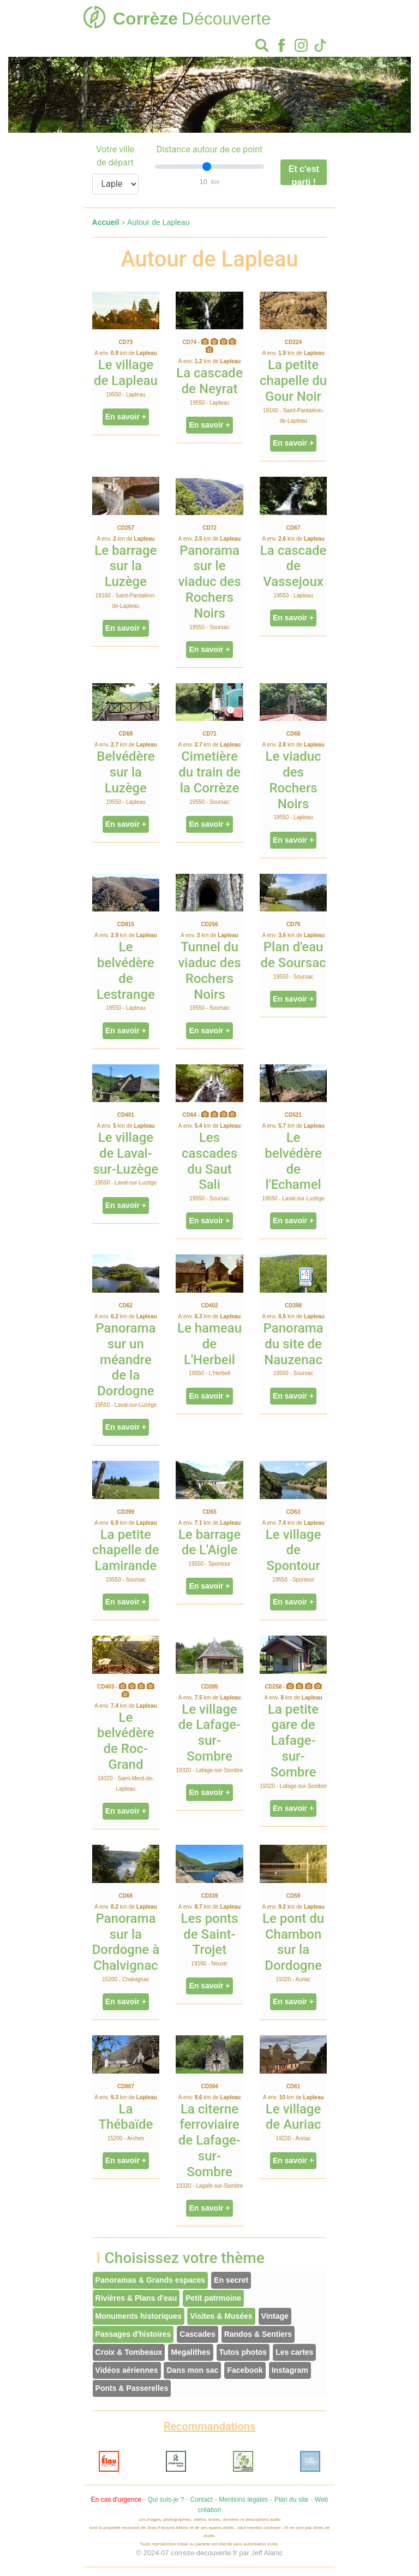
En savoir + (125, 416)
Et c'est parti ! (304, 174)
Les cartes (294, 2352)
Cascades (197, 2334)
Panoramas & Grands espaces (150, 2280)
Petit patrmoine (213, 2298)
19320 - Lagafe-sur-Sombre (209, 2186)
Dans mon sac (192, 2370)
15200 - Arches (125, 2138)
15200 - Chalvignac (125, 1979)
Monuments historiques (138, 2316)
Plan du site (291, 2499)
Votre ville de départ (115, 156)
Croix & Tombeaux (129, 2352)
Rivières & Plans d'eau (136, 2298)
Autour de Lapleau (158, 222)
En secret (231, 2280)
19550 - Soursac (209, 627)
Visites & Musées (221, 2316)
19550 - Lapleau (125, 395)
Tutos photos (243, 2352)
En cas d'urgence (116, 2499)
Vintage (275, 2316)
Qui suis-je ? (165, 2499)
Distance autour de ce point (210, 149)
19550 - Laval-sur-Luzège (125, 1183)
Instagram (290, 2370)
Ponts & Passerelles (132, 2388)
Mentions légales (243, 2499)
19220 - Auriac (293, 2138)
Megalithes (190, 2352)
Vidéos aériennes (126, 2370)
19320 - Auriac (293, 1979)
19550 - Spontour (209, 1564)
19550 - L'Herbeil (209, 1373)
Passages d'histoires (133, 2334)
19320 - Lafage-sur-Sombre (209, 1770)
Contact (201, 2499)
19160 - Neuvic (209, 1964)
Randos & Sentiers (258, 2334)
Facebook (244, 2370)
